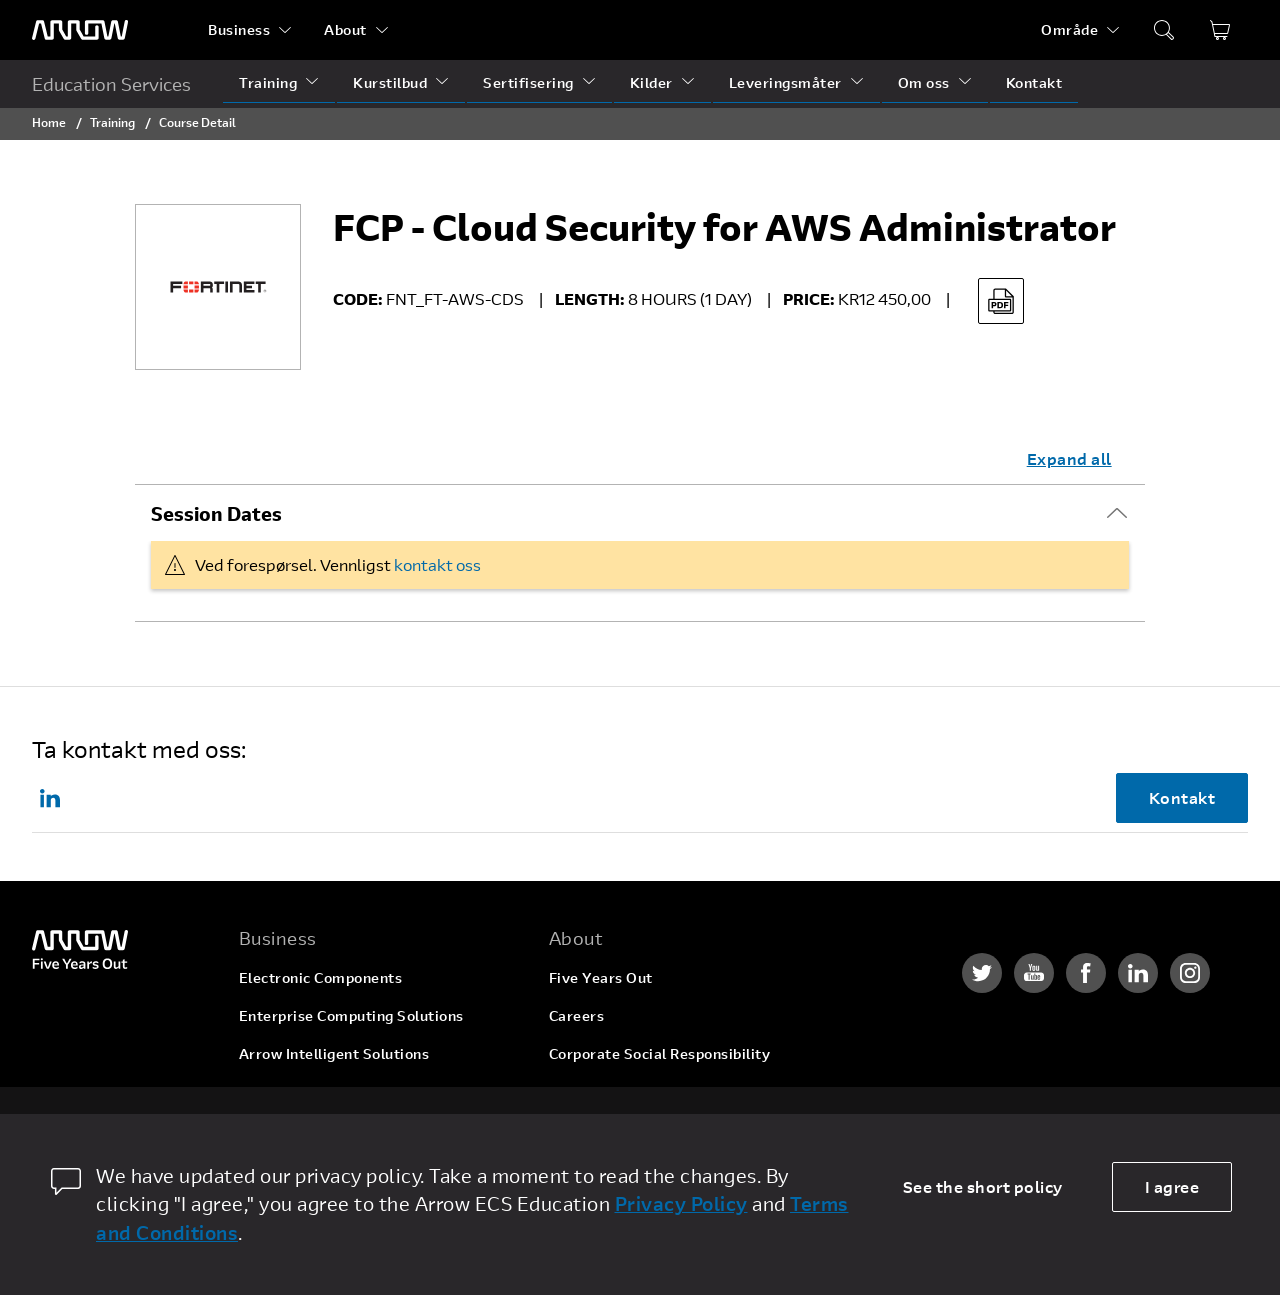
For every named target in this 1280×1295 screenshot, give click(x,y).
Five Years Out (601, 977)
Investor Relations (613, 1091)
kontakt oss (437, 564)
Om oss (924, 82)
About (345, 29)
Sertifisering (528, 82)
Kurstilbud (390, 82)
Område (1069, 29)
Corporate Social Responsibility (660, 1053)
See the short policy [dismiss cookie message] (983, 1186)
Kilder (651, 82)
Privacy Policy (681, 1203)
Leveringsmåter (785, 82)
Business (239, 29)
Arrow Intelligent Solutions (334, 1053)
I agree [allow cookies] (1172, 1186)
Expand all (1069, 458)
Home (49, 122)
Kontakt (1034, 82)
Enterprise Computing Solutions (351, 1015)
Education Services (111, 84)
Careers (577, 1015)
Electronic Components (321, 977)
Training (268, 82)
